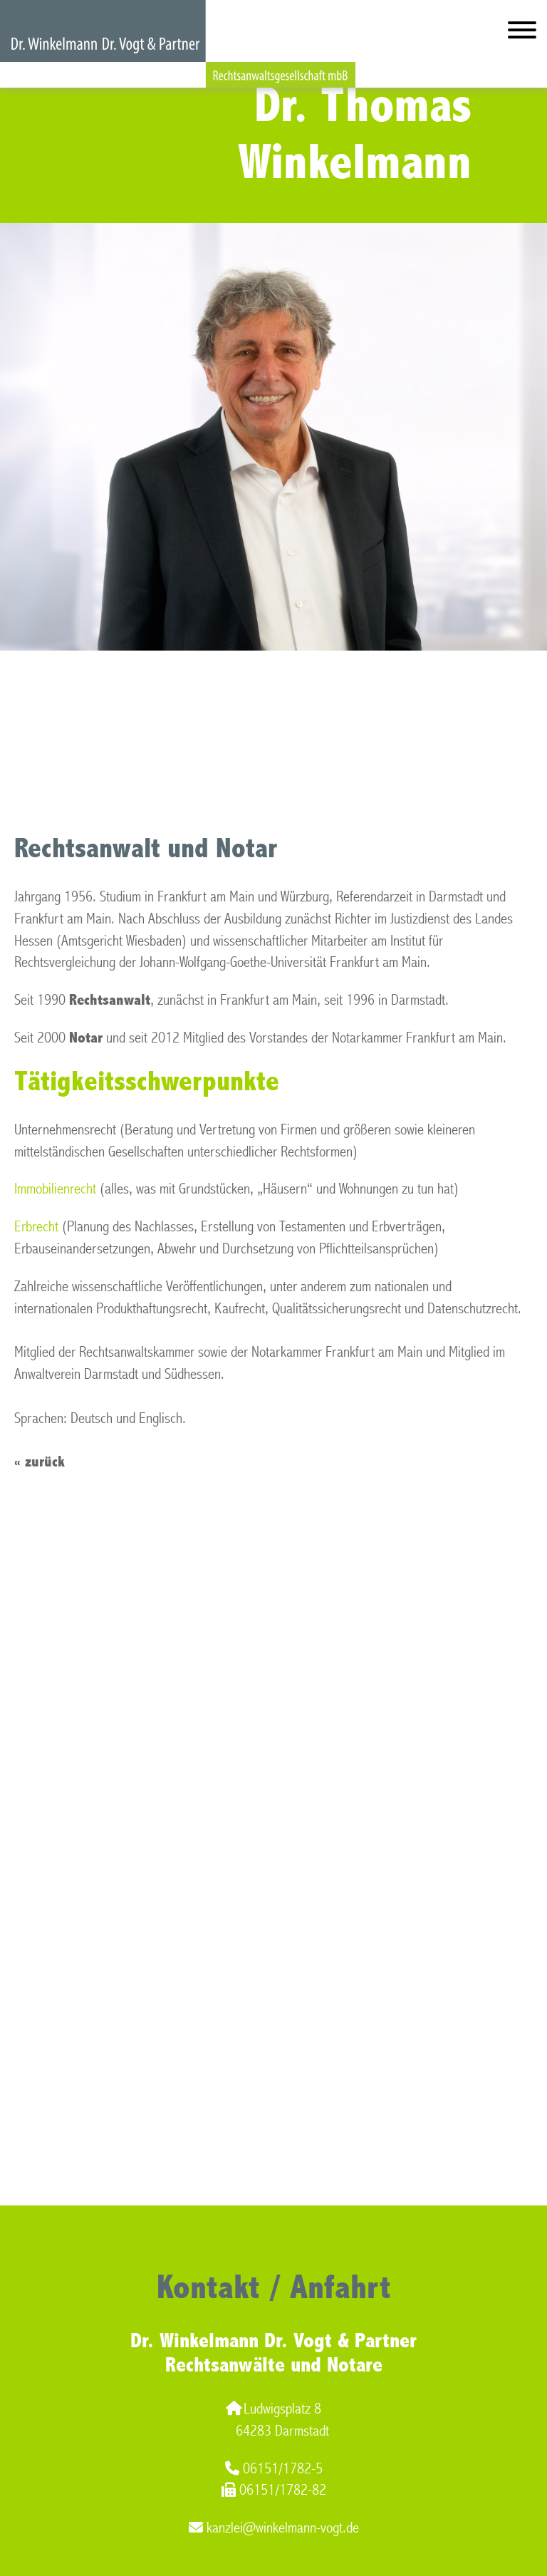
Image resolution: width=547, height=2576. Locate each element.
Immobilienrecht (55, 1189)
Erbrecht (36, 1227)
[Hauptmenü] (522, 33)
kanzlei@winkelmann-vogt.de (274, 2528)
